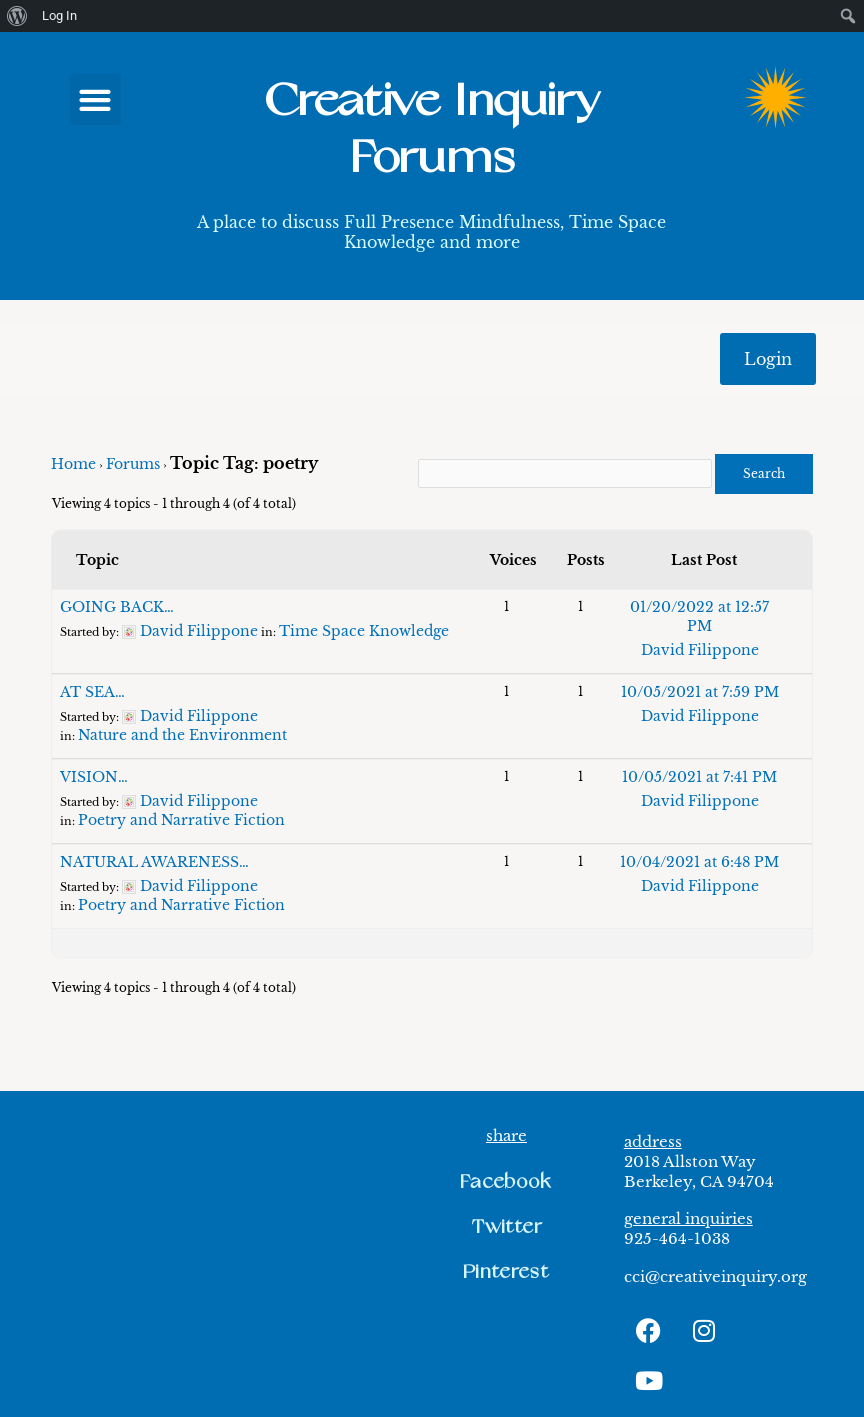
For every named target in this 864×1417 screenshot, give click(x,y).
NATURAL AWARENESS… (154, 862)
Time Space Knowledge (364, 631)
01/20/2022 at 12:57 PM (699, 616)
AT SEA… (92, 692)
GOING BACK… (117, 607)
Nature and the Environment (182, 735)
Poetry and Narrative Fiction (181, 820)
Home (73, 464)
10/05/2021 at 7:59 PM (700, 692)
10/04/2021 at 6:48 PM (699, 862)
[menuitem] (17, 16)
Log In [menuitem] (59, 15)
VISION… (94, 777)
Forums (133, 464)
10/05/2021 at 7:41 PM (699, 777)
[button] (95, 99)
